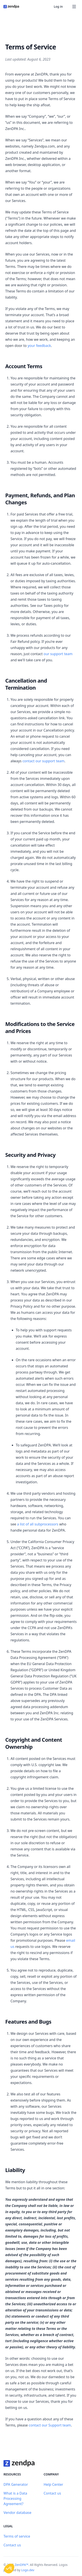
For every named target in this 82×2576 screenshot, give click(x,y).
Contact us (52, 2493)
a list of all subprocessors (37, 1524)
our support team (58, 653)
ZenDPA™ (21, 2565)
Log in (58, 6)
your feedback (39, 345)
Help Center (53, 2484)
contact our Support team (50, 2425)
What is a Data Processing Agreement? (15, 2498)
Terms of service (16, 2536)
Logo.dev (27, 2570)
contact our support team (44, 761)
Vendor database (17, 2512)
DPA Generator (15, 2484)
